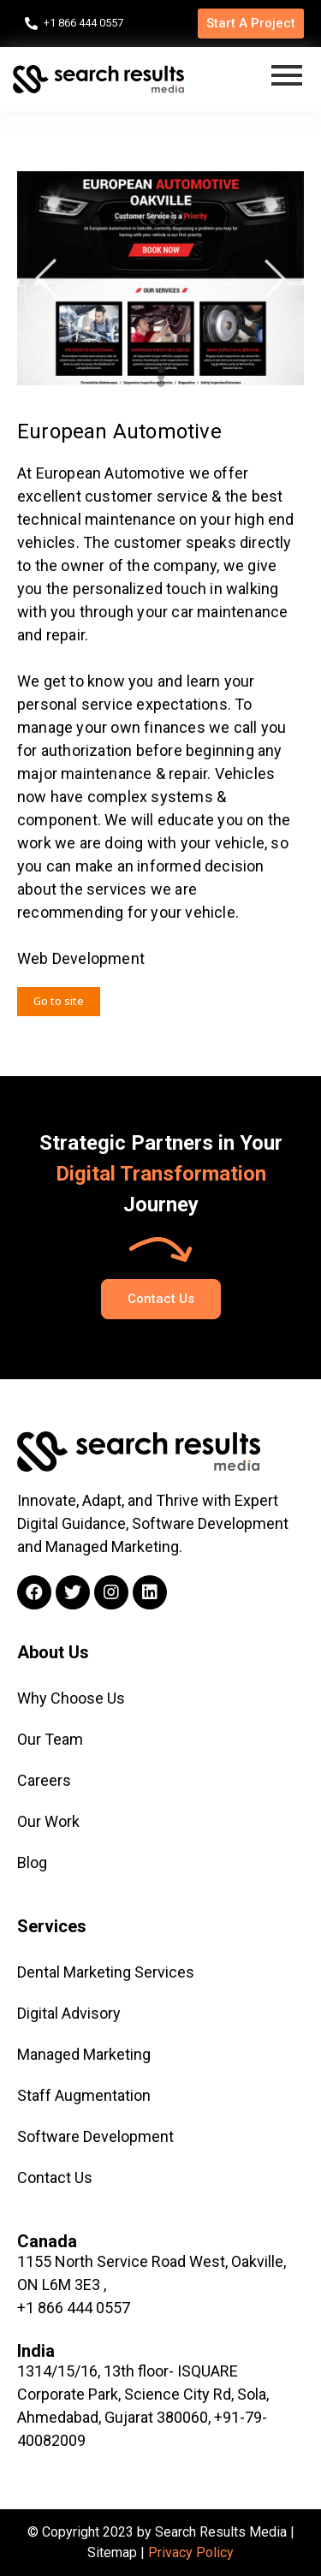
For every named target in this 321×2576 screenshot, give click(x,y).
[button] (251, 24)
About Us (53, 1652)
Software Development (95, 2136)
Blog (32, 1862)
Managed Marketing (84, 2054)
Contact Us (54, 2177)
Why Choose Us (71, 1698)
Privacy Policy (191, 2552)
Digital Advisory (69, 2013)
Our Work (48, 1821)
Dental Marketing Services (105, 1972)
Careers (44, 1780)
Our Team (50, 1739)
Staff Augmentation (84, 2095)
